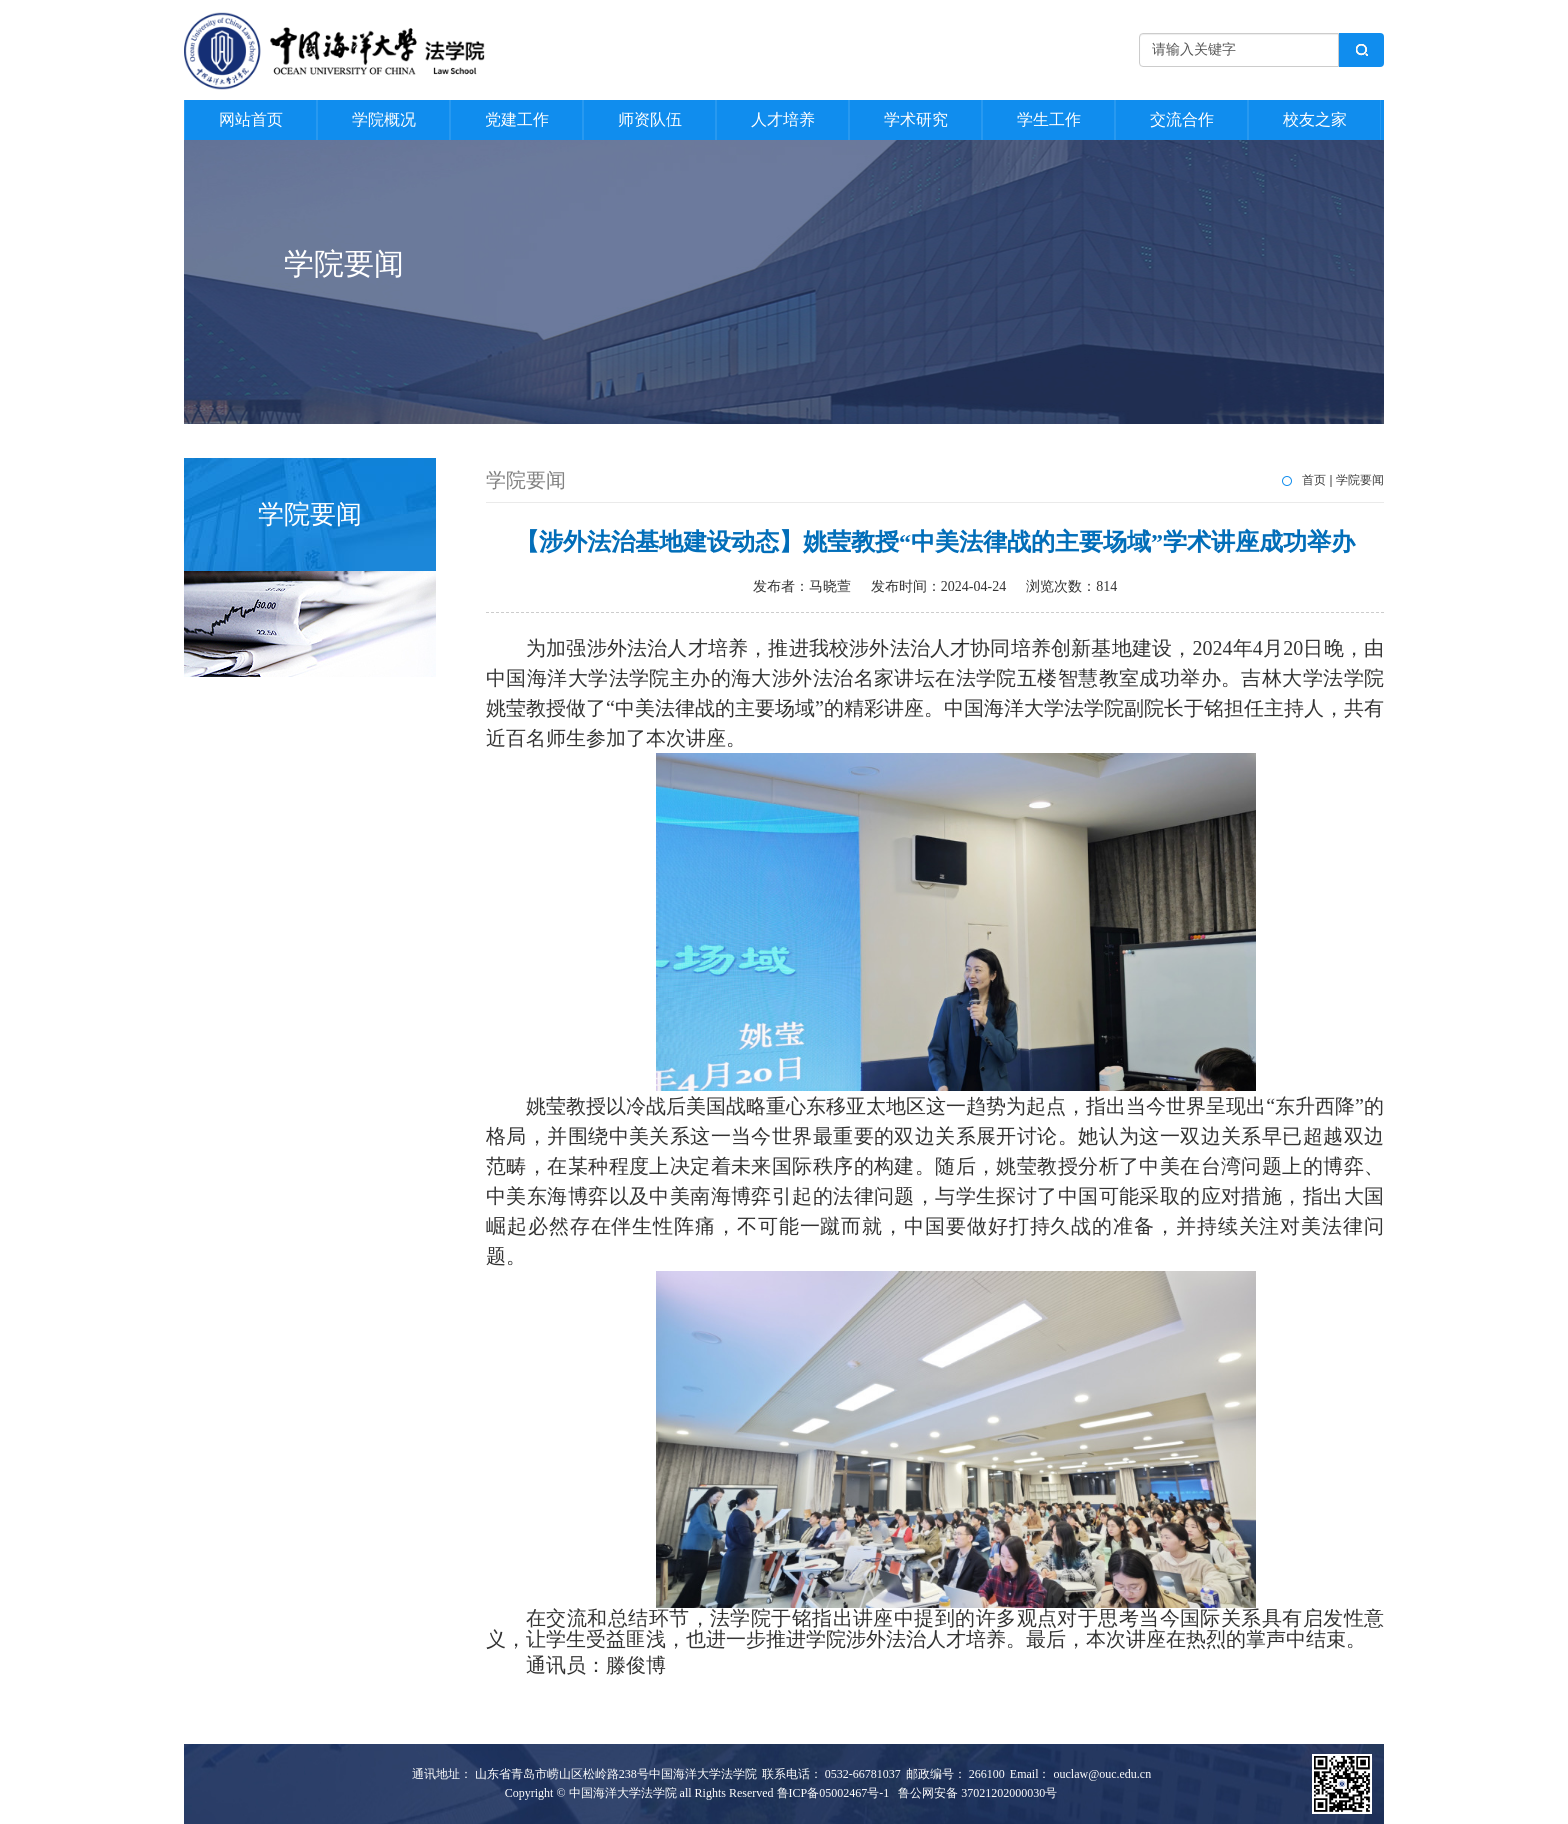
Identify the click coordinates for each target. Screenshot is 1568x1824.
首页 (1314, 480)
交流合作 (1182, 119)
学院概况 (384, 119)
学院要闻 (1360, 480)
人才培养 (783, 119)
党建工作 (517, 119)
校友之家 (1315, 119)
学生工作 (1049, 119)
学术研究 (916, 119)
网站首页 (251, 119)
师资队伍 (650, 119)
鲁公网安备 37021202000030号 (977, 1793)
